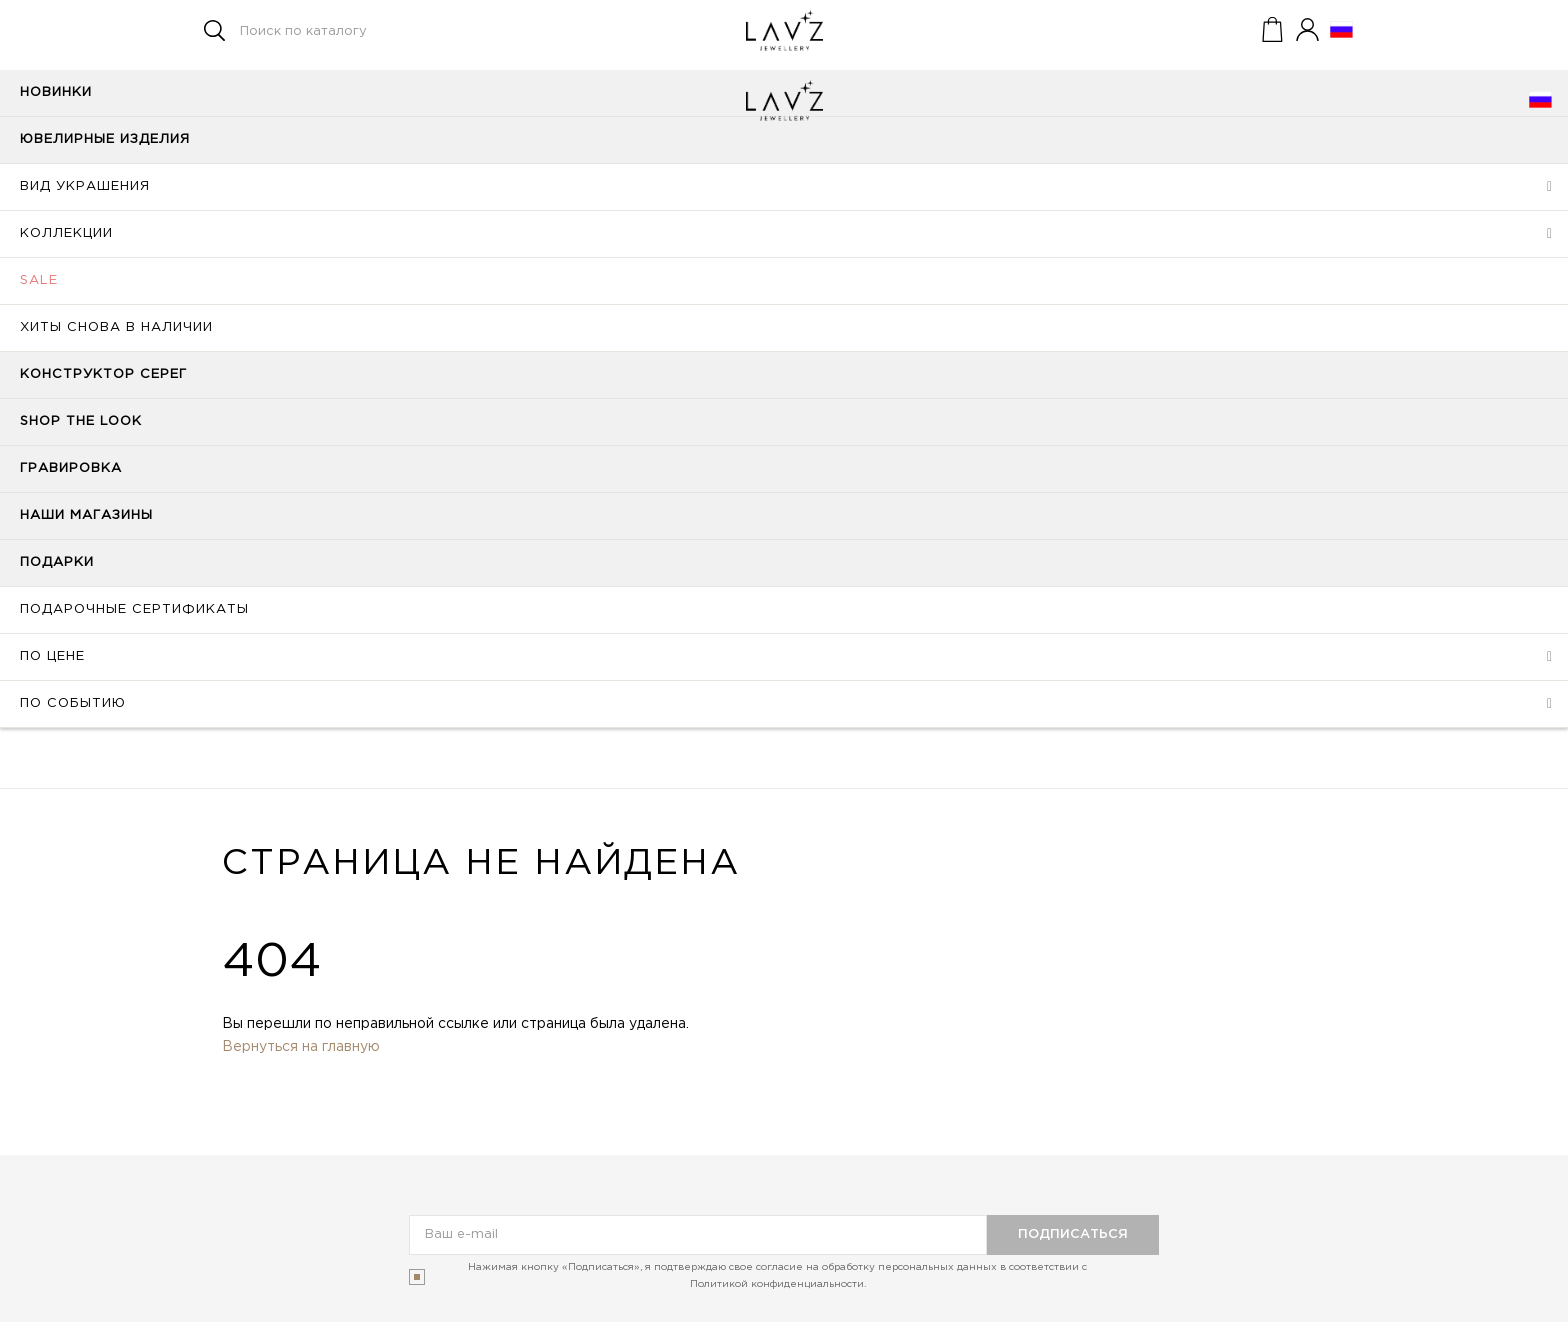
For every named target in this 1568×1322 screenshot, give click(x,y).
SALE (39, 280)
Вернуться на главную (301, 1047)
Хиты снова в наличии (116, 327)
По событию (73, 703)
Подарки (57, 562)
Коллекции (66, 233)
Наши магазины (86, 515)
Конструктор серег (103, 374)
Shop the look (81, 421)
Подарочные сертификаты (134, 609)
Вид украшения (85, 186)
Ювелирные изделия (105, 139)
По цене (52, 656)
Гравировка (71, 468)
